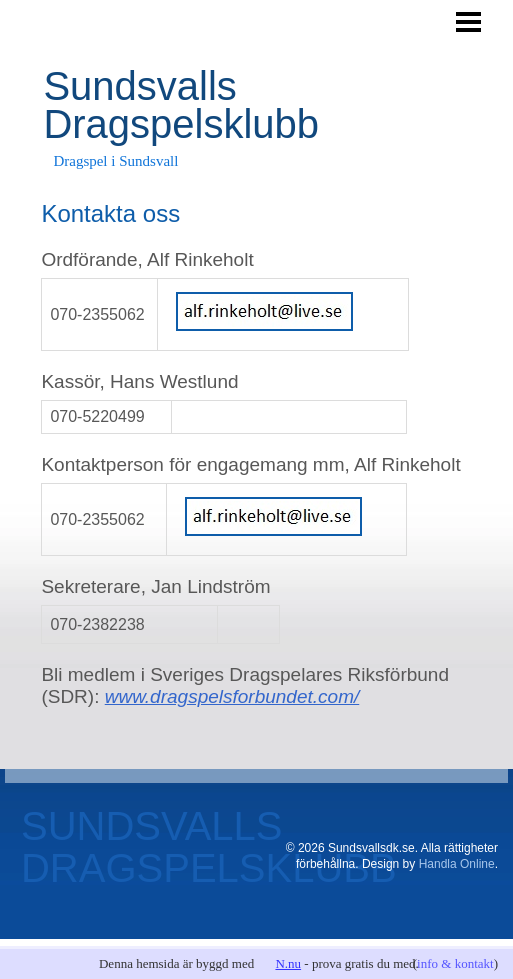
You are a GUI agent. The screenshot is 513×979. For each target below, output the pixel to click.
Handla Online (457, 864)
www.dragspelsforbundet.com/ (232, 696)
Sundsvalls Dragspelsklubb (181, 105)
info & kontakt (455, 963)
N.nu (288, 963)
